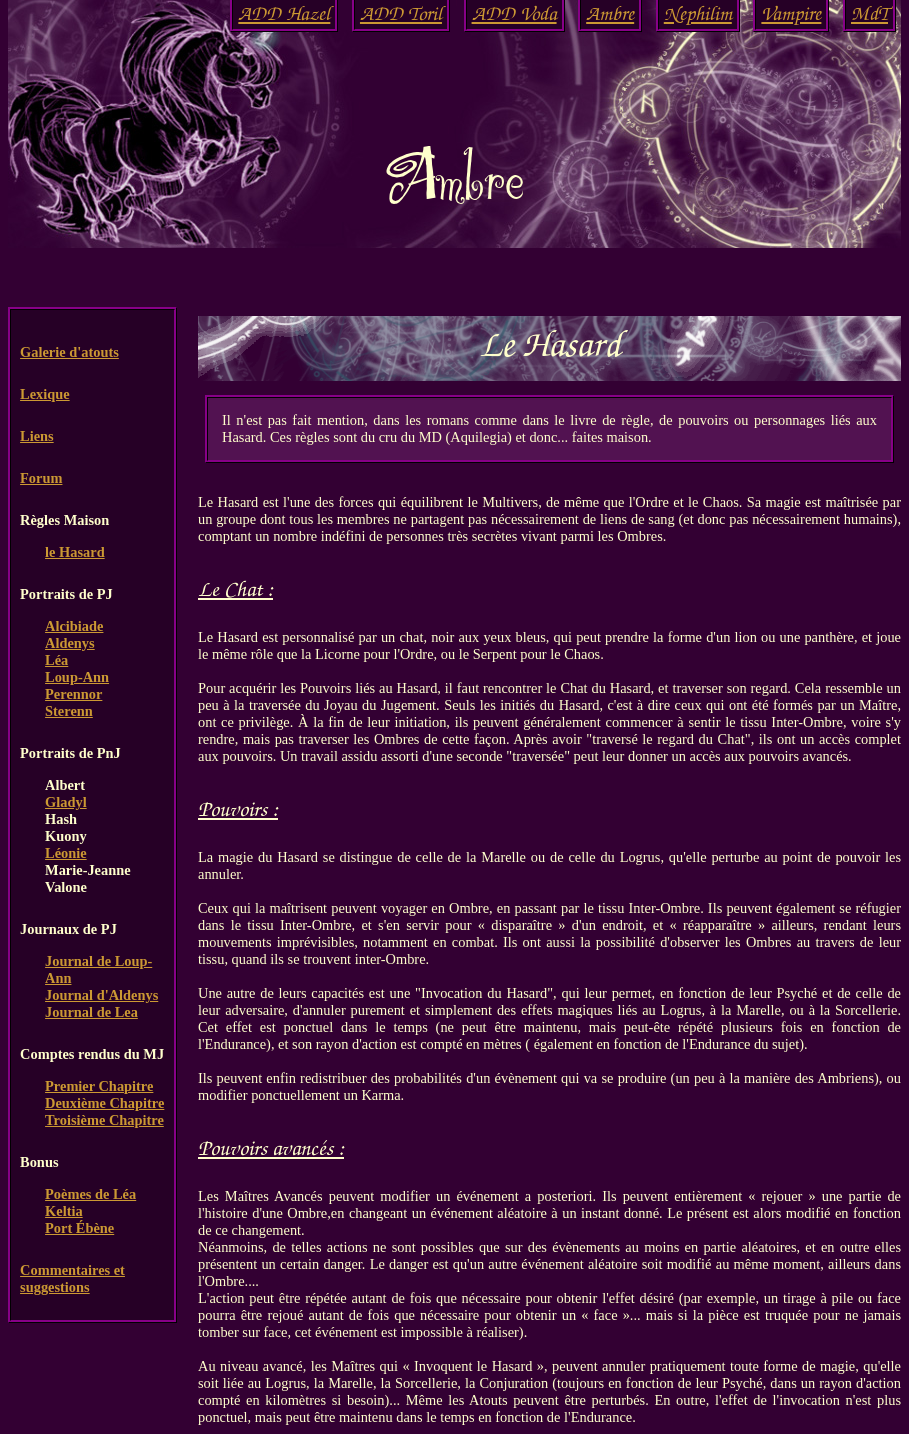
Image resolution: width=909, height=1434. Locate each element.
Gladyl (66, 802)
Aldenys (70, 643)
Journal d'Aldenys (101, 995)
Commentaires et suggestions (72, 1278)
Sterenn (69, 711)
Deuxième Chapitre (104, 1103)
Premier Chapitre (99, 1086)
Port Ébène (79, 1228)
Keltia (64, 1211)
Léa (56, 660)
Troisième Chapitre (104, 1120)
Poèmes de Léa (90, 1194)
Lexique (45, 394)
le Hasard (75, 552)
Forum (41, 478)
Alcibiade (74, 626)
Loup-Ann (77, 677)
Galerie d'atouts (69, 352)
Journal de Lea (91, 1012)
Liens (37, 436)
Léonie (66, 853)
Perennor (73, 694)
